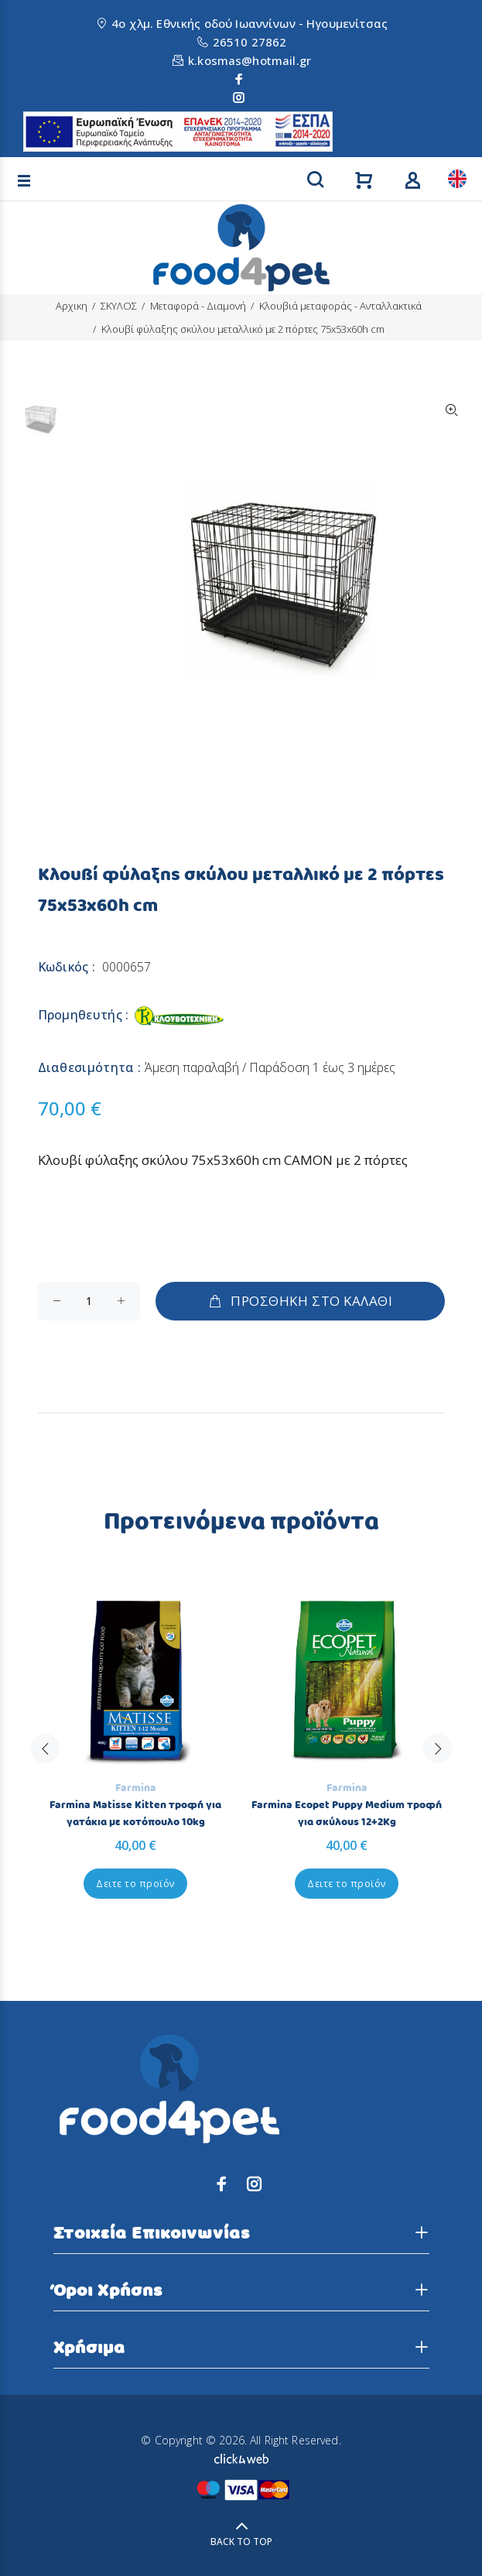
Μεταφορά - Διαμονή (198, 306)
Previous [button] (45, 1748)
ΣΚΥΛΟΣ (119, 306)
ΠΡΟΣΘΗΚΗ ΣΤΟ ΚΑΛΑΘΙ (299, 1301)
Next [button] (438, 1748)
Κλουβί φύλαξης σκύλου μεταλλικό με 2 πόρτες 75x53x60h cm (243, 329)
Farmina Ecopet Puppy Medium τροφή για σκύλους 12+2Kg (346, 1813)
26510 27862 (250, 42)
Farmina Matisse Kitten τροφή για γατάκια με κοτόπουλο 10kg (135, 1813)
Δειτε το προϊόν (135, 1883)
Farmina (135, 1788)
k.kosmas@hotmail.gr (249, 60)
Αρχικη (71, 306)
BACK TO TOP (241, 2541)
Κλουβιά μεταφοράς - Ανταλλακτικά (340, 306)
